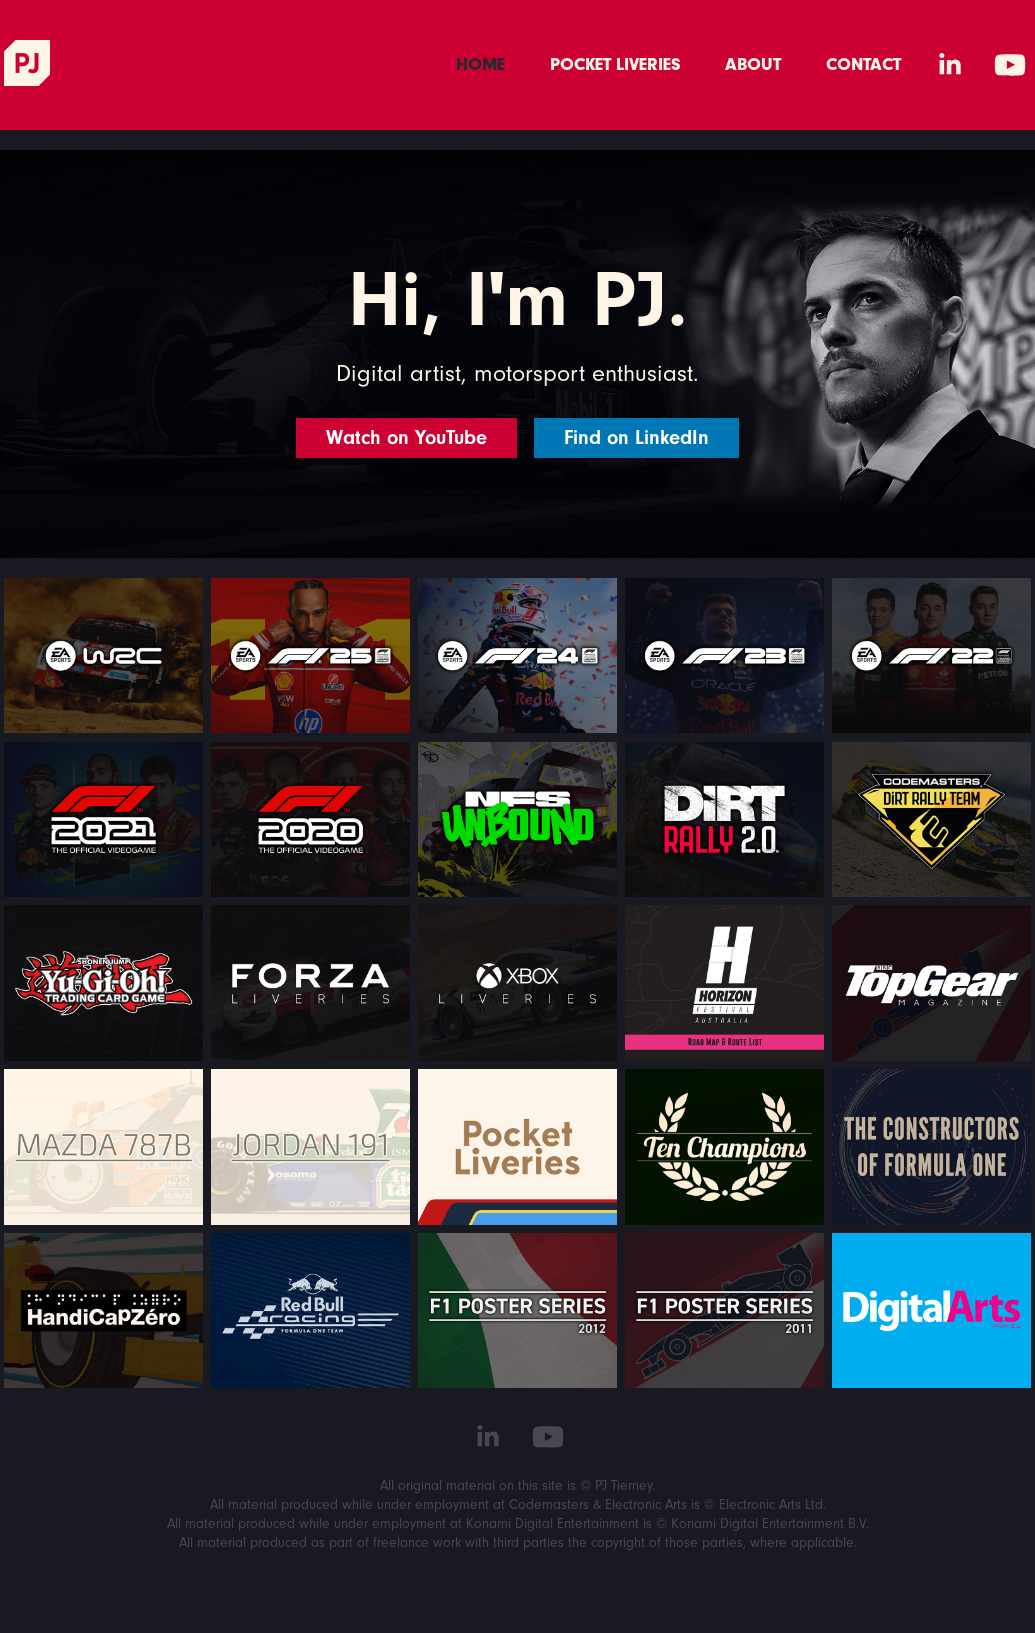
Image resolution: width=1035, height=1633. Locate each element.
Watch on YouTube (406, 437)
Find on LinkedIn (636, 437)
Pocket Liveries (615, 64)
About (753, 64)
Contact (863, 64)
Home (480, 64)
